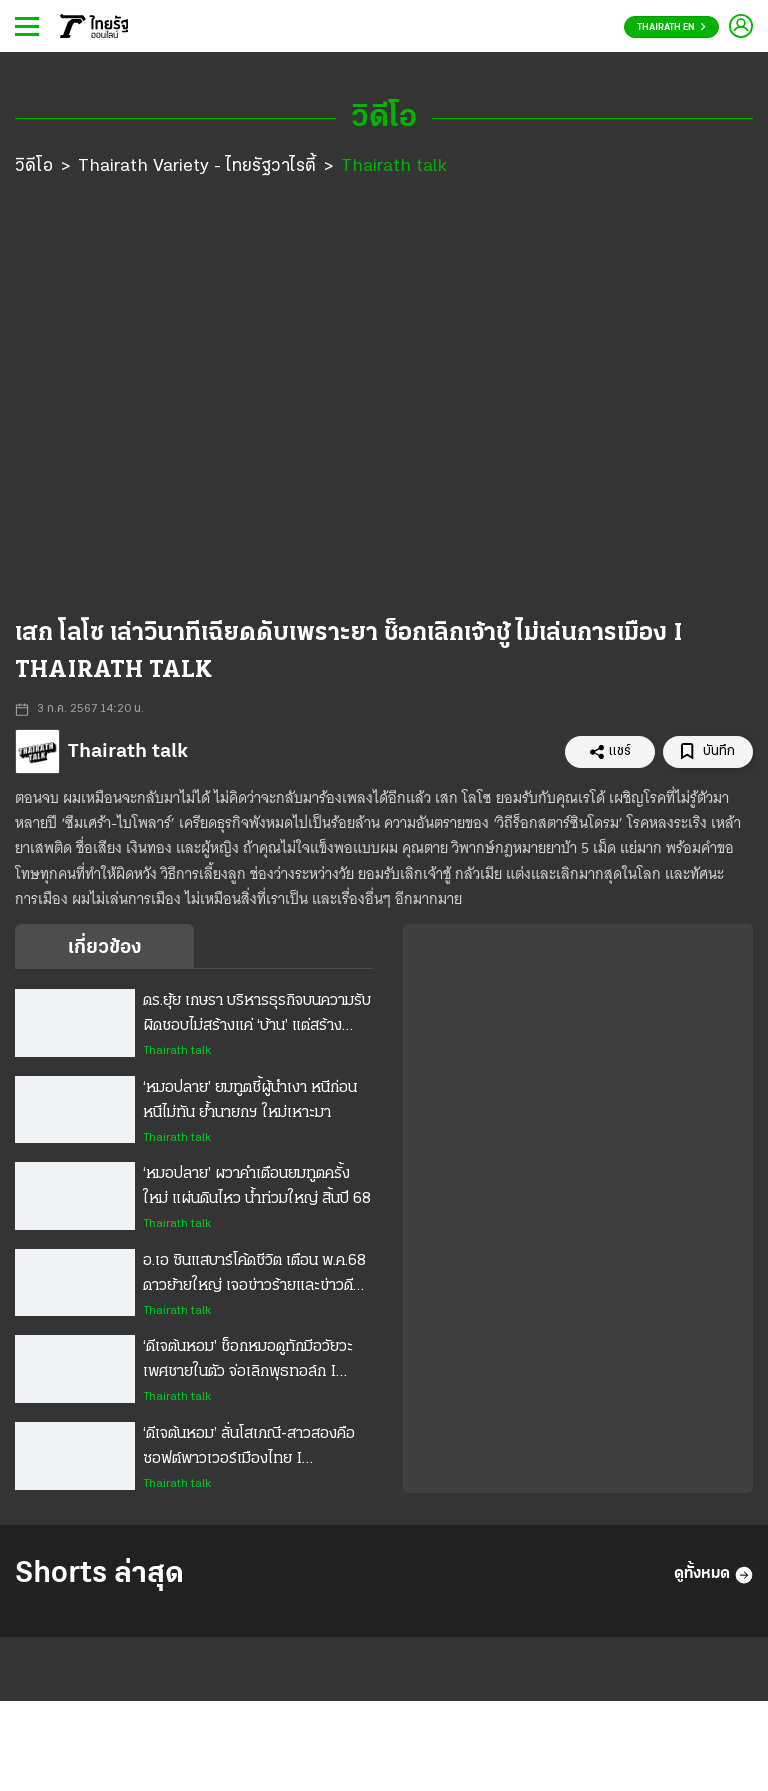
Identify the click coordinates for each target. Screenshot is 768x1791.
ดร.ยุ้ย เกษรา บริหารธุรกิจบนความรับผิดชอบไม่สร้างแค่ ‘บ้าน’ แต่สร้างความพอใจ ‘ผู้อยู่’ (257, 1016)
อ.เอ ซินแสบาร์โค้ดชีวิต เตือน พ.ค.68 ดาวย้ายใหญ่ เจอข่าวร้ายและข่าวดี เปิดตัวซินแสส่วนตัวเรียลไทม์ (254, 1276)
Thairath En (671, 27)
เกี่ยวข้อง (104, 948)
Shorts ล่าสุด (99, 1574)
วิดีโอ (34, 166)
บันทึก (707, 751)
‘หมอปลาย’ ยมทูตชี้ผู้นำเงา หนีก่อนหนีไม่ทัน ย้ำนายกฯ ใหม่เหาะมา (250, 1100)
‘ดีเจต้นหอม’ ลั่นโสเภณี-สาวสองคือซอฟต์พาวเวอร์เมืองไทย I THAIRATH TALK (249, 1449)
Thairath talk (394, 166)
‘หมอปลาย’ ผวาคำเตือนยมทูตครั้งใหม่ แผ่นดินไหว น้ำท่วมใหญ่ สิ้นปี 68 (257, 1186)
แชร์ (610, 752)
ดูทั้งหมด (713, 1575)
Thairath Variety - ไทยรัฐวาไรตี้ (197, 166)
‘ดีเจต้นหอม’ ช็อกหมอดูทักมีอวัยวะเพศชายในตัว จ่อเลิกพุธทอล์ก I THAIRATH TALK (248, 1362)
